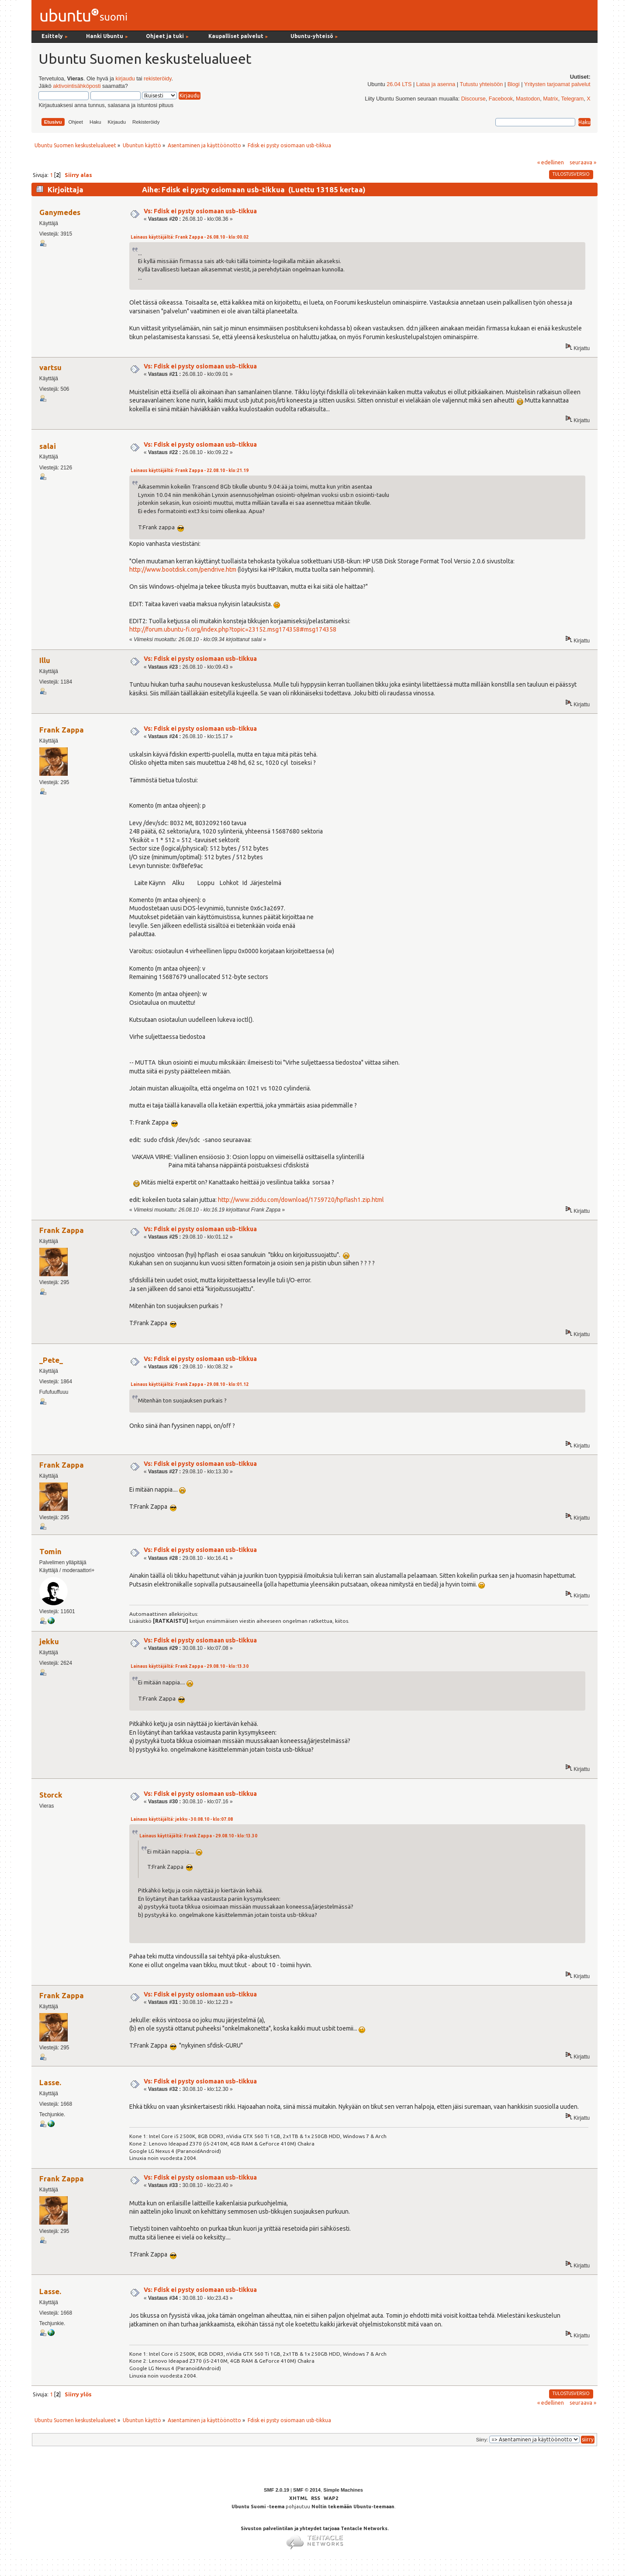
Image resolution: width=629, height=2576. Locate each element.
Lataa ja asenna (436, 84)
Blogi (514, 84)
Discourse (473, 99)
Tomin (50, 1551)
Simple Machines (343, 2490)
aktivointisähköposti (76, 86)
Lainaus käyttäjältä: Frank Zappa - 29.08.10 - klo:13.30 (190, 1666)
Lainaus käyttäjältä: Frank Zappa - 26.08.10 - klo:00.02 (190, 237)
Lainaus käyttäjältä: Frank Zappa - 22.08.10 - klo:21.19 (190, 470)
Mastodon (528, 99)
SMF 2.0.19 (276, 2490)
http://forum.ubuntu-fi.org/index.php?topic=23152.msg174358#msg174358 (232, 629)
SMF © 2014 (307, 2490)
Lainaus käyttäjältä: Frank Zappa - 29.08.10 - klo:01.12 (190, 1384)
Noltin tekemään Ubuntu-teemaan (352, 2506)
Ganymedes (59, 212)
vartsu (50, 367)
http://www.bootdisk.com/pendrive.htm (182, 569)
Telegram (572, 99)
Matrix (550, 99)
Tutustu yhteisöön (481, 84)
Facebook (501, 99)
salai (47, 446)
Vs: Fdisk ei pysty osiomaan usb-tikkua (200, 211)
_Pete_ (51, 1360)
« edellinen (550, 162)
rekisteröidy (157, 79)
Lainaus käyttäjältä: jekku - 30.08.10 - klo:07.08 (182, 1819)
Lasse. (50, 2082)
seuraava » (583, 162)
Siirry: (482, 2439)
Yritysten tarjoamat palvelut (557, 84)
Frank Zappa (61, 730)
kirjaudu (125, 79)
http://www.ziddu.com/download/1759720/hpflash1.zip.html (301, 1199)
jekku (49, 1641)
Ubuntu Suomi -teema (258, 2506)
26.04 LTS (399, 84)
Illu (44, 660)
